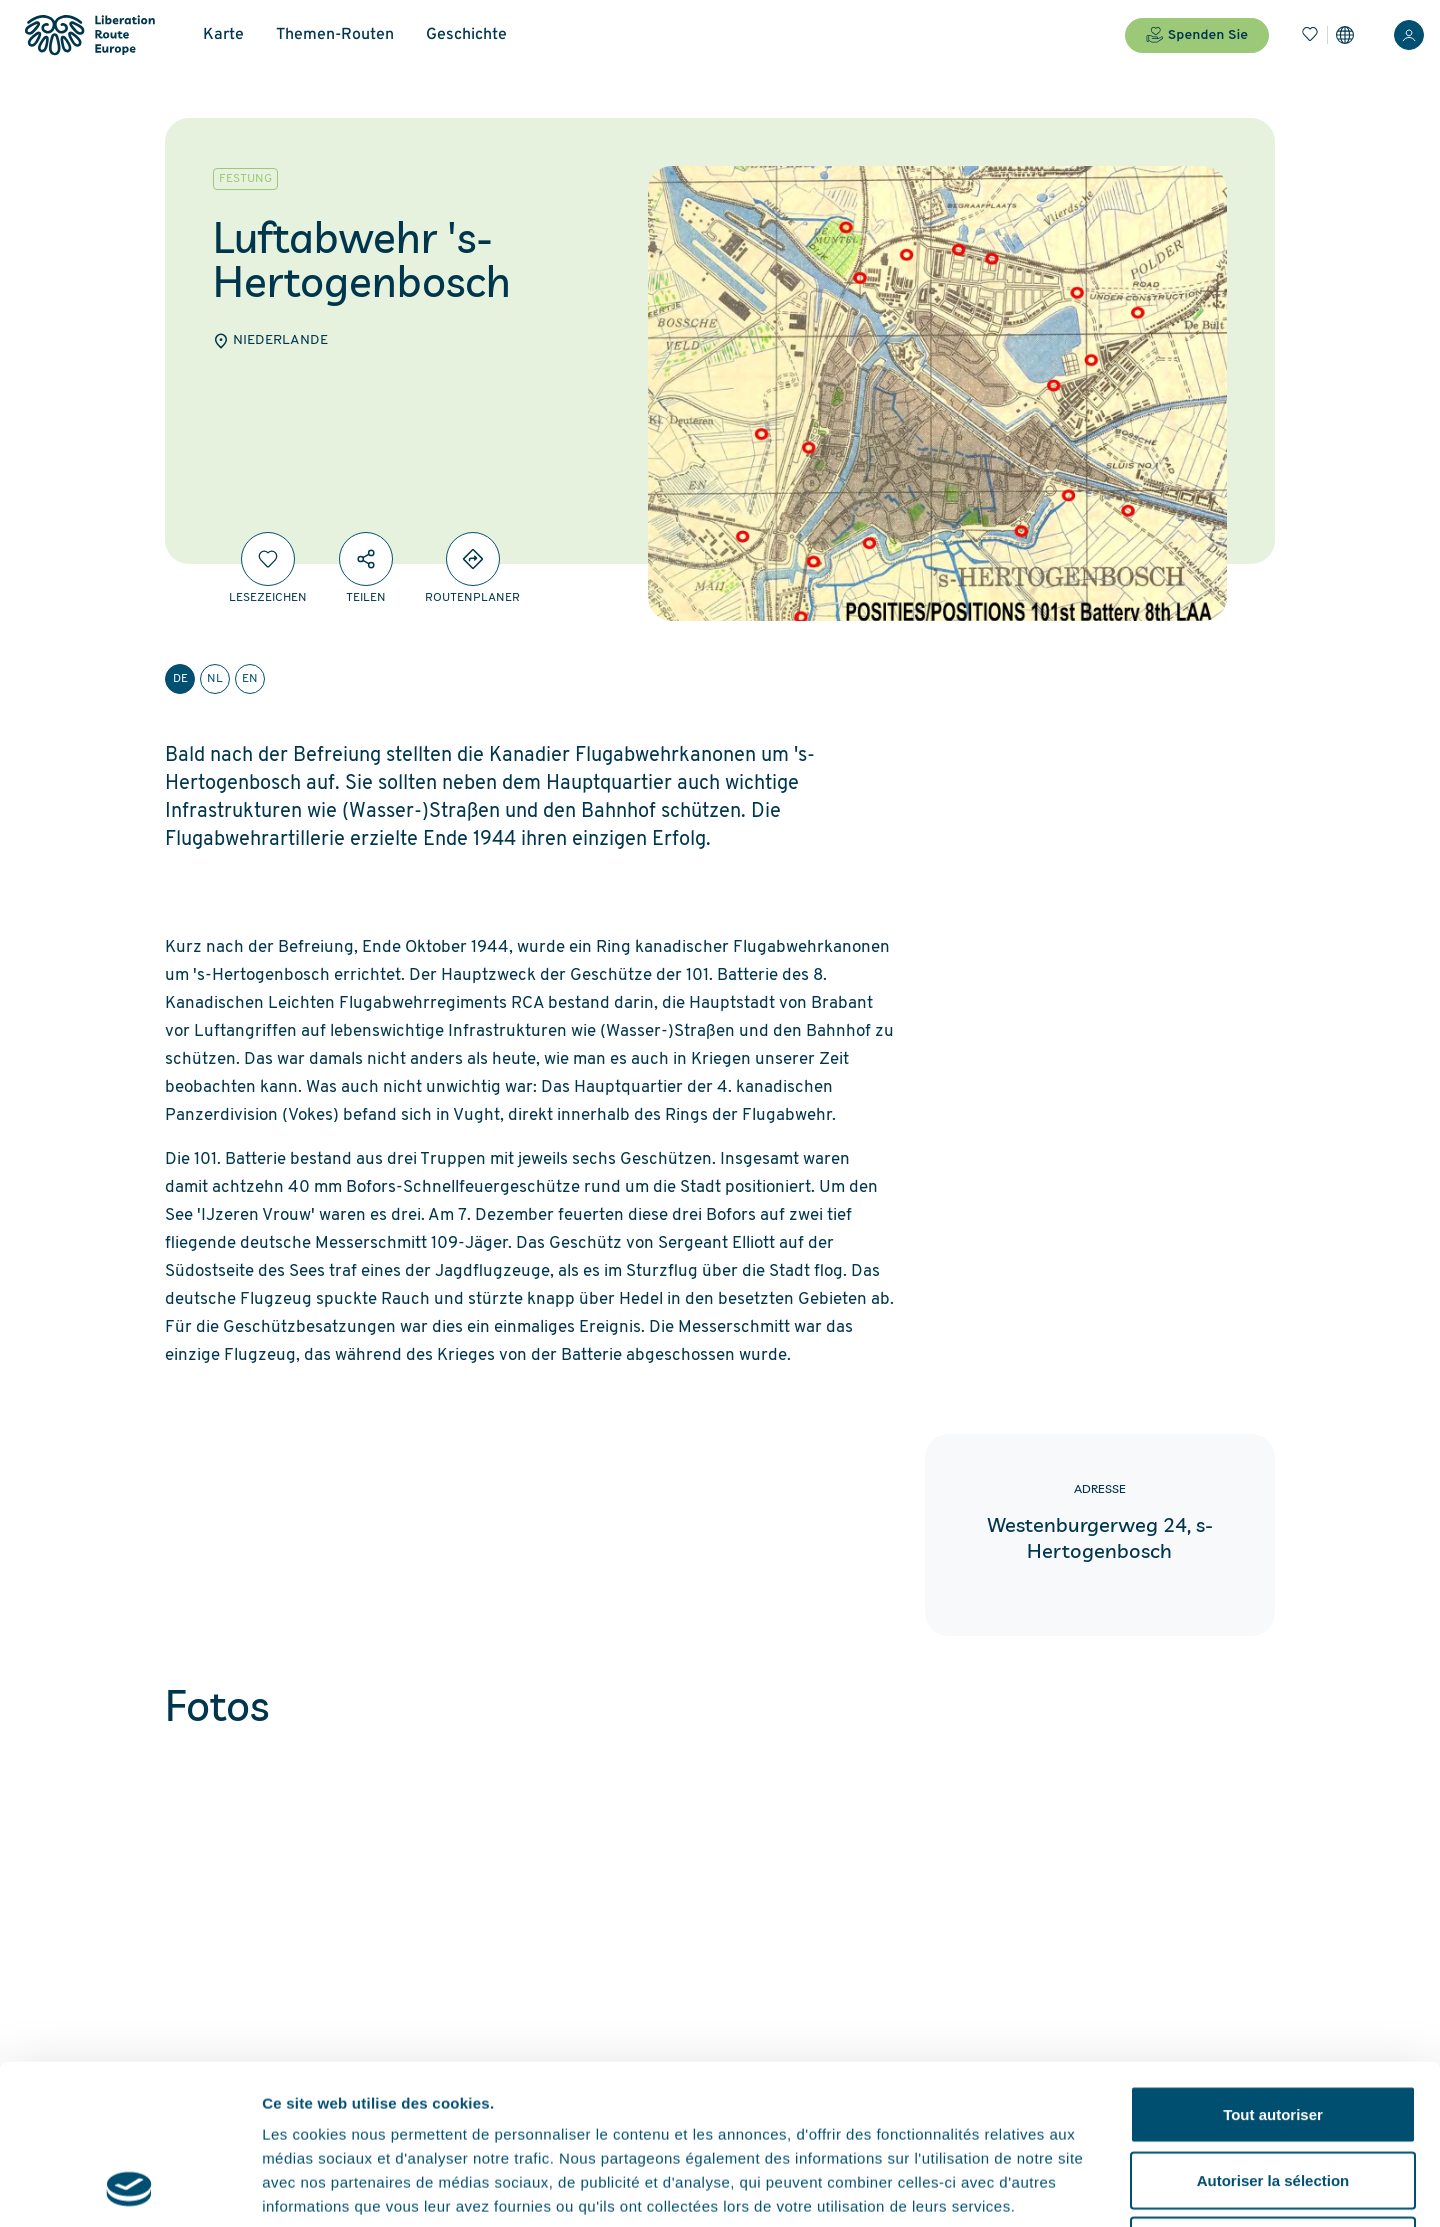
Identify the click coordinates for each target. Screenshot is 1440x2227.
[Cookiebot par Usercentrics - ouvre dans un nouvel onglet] (129, 2188)
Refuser (1273, 2095)
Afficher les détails (1101, 2187)
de (180, 679)
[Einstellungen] (1345, 35)
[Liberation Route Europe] (89, 35)
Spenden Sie (1197, 35)
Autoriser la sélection (1273, 2030)
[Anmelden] (1409, 35)
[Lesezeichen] (1310, 35)
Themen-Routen (335, 35)
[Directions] (473, 559)
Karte (223, 35)
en (250, 679)
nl (215, 679)
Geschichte (466, 35)
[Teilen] (366, 559)
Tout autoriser (1273, 1964)
